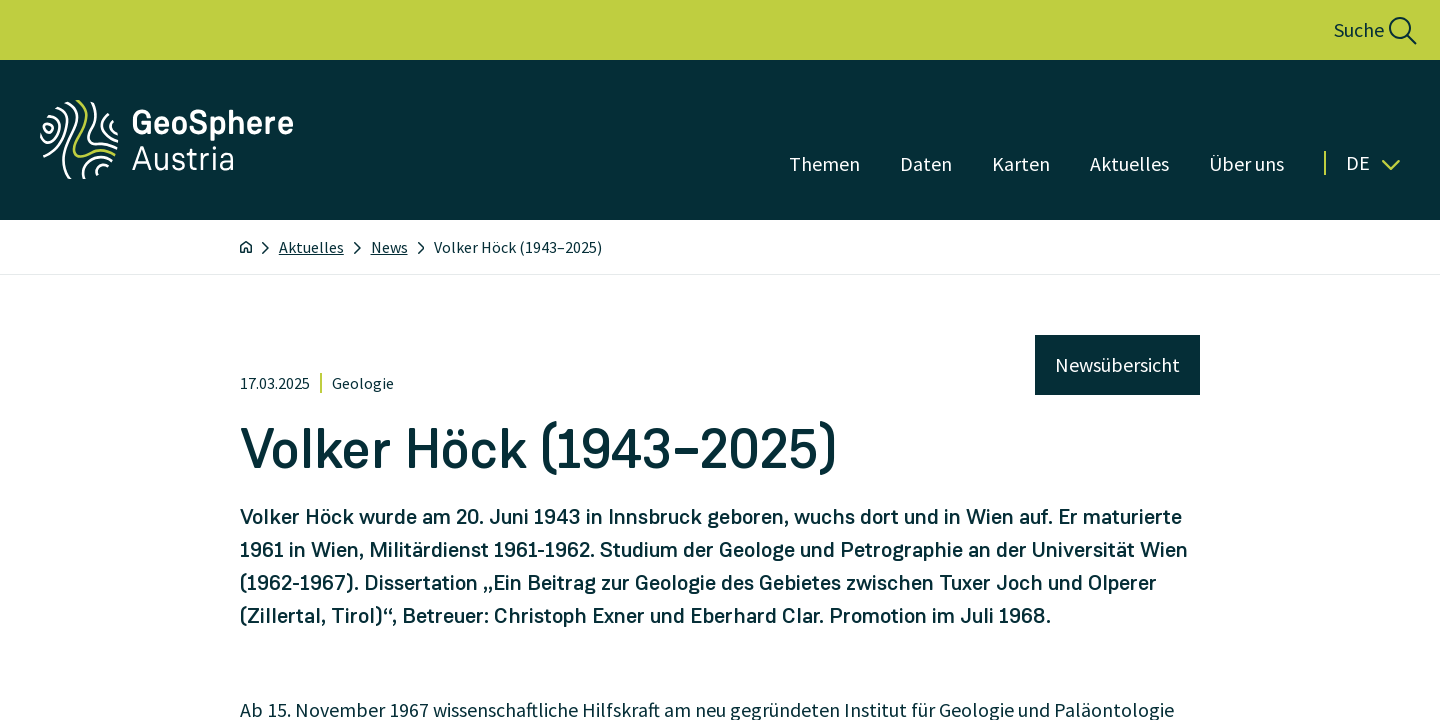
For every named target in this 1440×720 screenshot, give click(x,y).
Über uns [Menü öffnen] (1246, 163)
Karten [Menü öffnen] (1021, 163)
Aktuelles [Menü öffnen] (1129, 163)
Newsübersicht (1117, 364)
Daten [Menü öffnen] (926, 163)
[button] (1353, 30)
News (389, 247)
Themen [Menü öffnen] (824, 163)
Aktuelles (311, 247)
